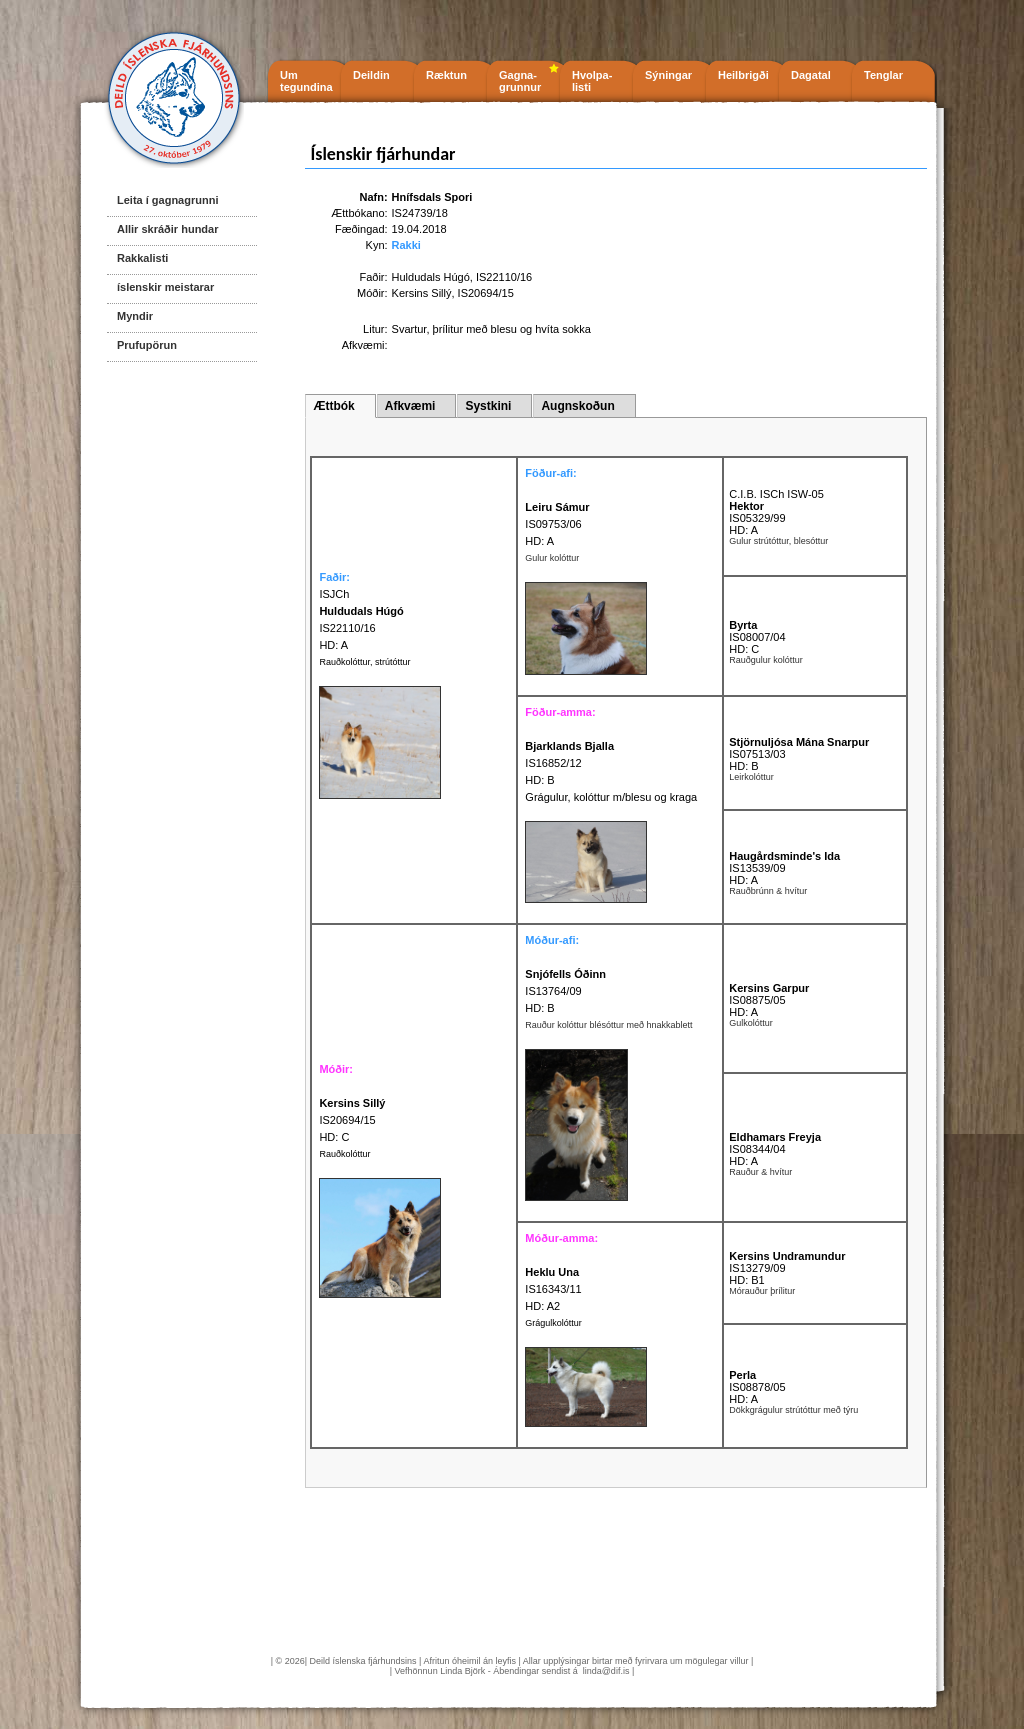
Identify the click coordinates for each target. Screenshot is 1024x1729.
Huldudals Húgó (431, 277)
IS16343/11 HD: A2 (553, 1289)
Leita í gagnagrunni (167, 200)
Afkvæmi (410, 406)
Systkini (488, 406)
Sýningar (668, 75)
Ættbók (333, 406)
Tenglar (883, 75)
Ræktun (446, 75)
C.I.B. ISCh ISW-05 (776, 494)
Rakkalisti (142, 258)
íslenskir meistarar (165, 287)
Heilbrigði (743, 75)
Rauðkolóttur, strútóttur (364, 662)
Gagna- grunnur (520, 81)
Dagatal (811, 75)
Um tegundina (306, 81)
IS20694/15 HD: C (352, 1120)
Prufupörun (147, 345)
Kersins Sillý (422, 293)
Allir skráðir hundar (167, 229)
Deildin (371, 75)
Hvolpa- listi (592, 81)
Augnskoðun (577, 406)
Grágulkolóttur (553, 1323)
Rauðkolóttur (344, 1154)
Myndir (135, 316)
